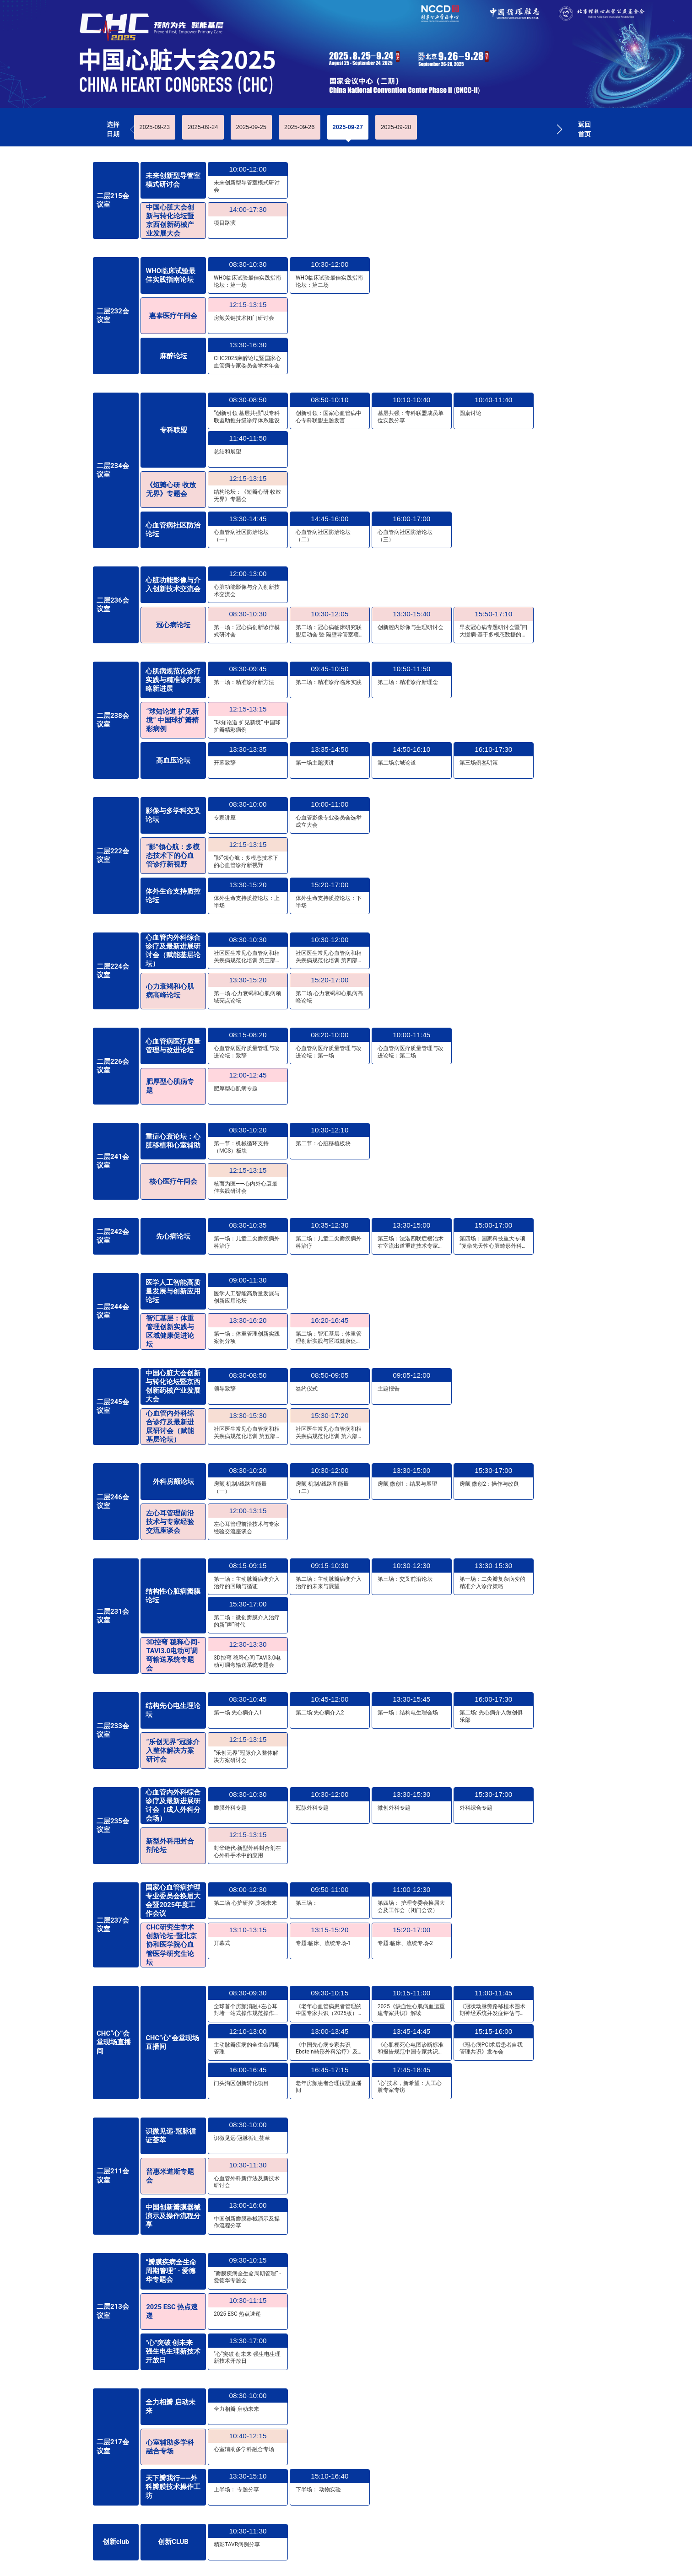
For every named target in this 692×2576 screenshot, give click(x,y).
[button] (560, 129)
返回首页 (584, 129)
